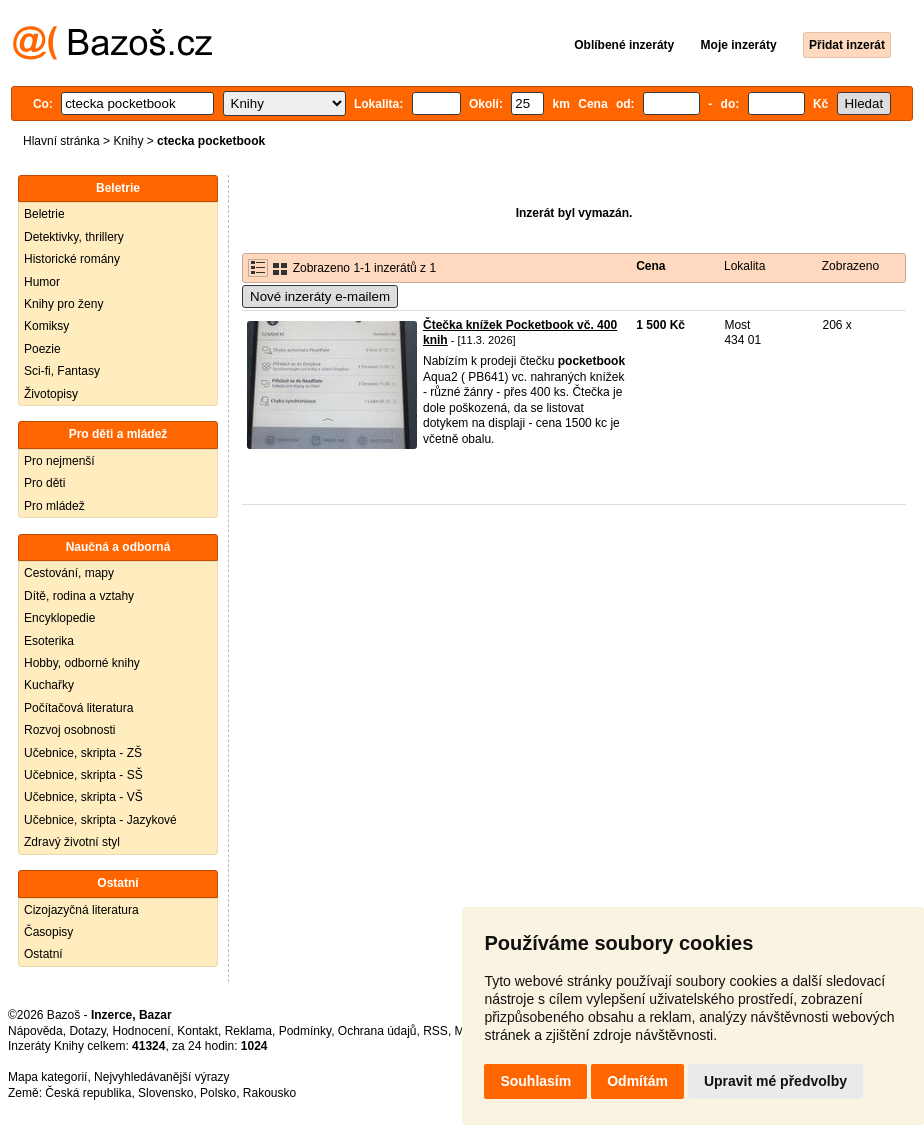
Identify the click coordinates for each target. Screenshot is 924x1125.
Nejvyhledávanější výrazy (161, 1077)
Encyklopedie (59, 618)
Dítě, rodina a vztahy (79, 596)
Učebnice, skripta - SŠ (83, 775)
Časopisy (48, 932)
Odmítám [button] (637, 1081)
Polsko (218, 1093)
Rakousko (269, 1093)
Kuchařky (49, 685)
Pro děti (44, 483)
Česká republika (88, 1093)
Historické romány (72, 259)
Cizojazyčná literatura (81, 910)
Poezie (42, 349)
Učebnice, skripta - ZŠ (83, 753)
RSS (435, 1031)
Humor (42, 282)
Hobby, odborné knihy (82, 663)
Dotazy (87, 1031)
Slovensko (165, 1093)
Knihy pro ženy (63, 304)
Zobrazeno (850, 266)
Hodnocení (142, 1031)
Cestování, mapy (69, 573)
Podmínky (305, 1031)
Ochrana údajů (377, 1031)
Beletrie (44, 214)
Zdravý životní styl (72, 842)
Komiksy (46, 326)
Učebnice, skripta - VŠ (83, 797)
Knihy (128, 141)
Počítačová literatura (78, 708)
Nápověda (35, 1031)
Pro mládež (54, 506)
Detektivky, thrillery (74, 237)
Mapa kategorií (47, 1077)
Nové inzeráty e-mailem (320, 296)
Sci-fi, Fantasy (62, 371)
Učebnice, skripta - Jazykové (100, 820)
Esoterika (49, 641)
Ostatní (43, 954)
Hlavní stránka (61, 141)
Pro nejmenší (59, 461)
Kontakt (197, 1031)
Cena (650, 266)
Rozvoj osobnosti (69, 730)
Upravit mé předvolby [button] (775, 1081)
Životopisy (51, 394)
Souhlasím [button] (535, 1081)
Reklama (248, 1031)
